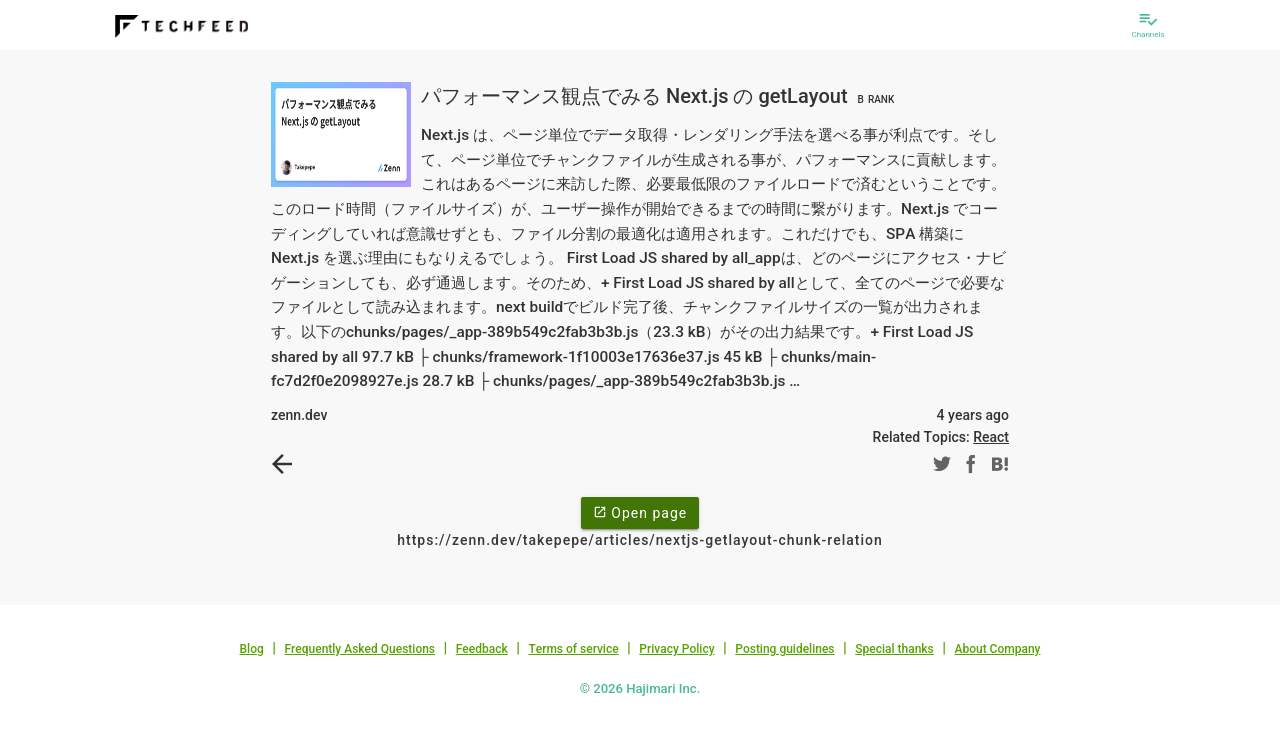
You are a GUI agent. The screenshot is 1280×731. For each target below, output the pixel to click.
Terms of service (573, 649)
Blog (252, 649)
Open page (640, 512)
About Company (997, 649)
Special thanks (894, 649)
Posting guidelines (784, 649)
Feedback (482, 649)
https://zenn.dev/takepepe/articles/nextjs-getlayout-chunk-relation (640, 540)
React (991, 437)
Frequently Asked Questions (359, 649)
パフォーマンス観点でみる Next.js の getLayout (660, 96)
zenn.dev (299, 415)
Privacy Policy (676, 649)
